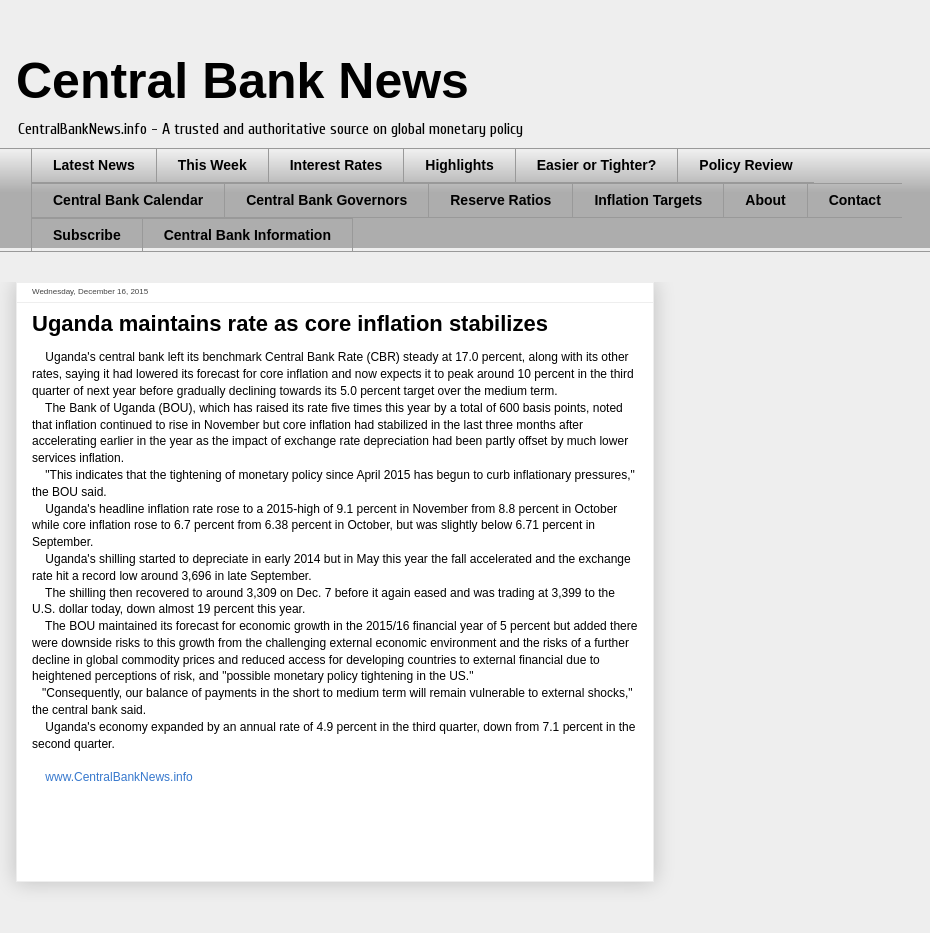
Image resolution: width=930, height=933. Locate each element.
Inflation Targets (648, 200)
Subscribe (87, 235)
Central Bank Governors (326, 200)
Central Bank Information (247, 235)
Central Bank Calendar (128, 200)
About (765, 200)
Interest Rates (336, 165)
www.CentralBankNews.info (118, 777)
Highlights (459, 165)
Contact (855, 200)
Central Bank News (242, 81)
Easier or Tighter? (597, 165)
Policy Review (745, 165)
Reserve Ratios (500, 200)
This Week (212, 165)
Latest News (94, 165)
